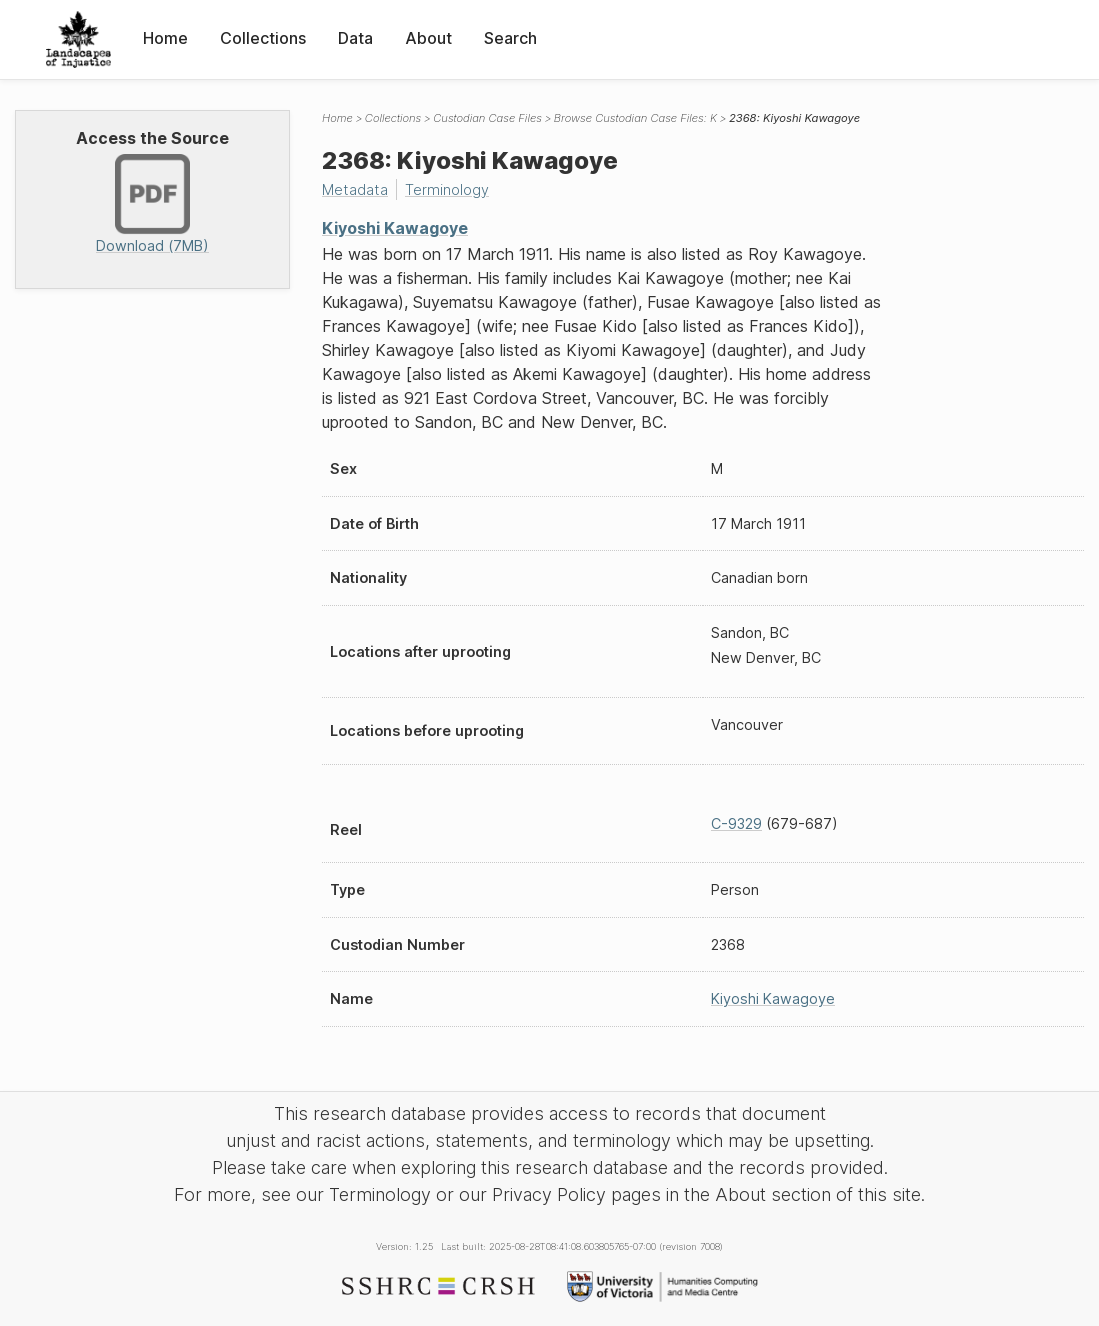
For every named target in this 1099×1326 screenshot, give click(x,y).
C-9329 (736, 823)
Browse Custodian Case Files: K (635, 118)
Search (510, 38)
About (428, 38)
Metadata (355, 189)
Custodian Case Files (487, 118)
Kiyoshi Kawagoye (395, 228)
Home (165, 38)
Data (355, 38)
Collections (263, 38)
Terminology (447, 189)
